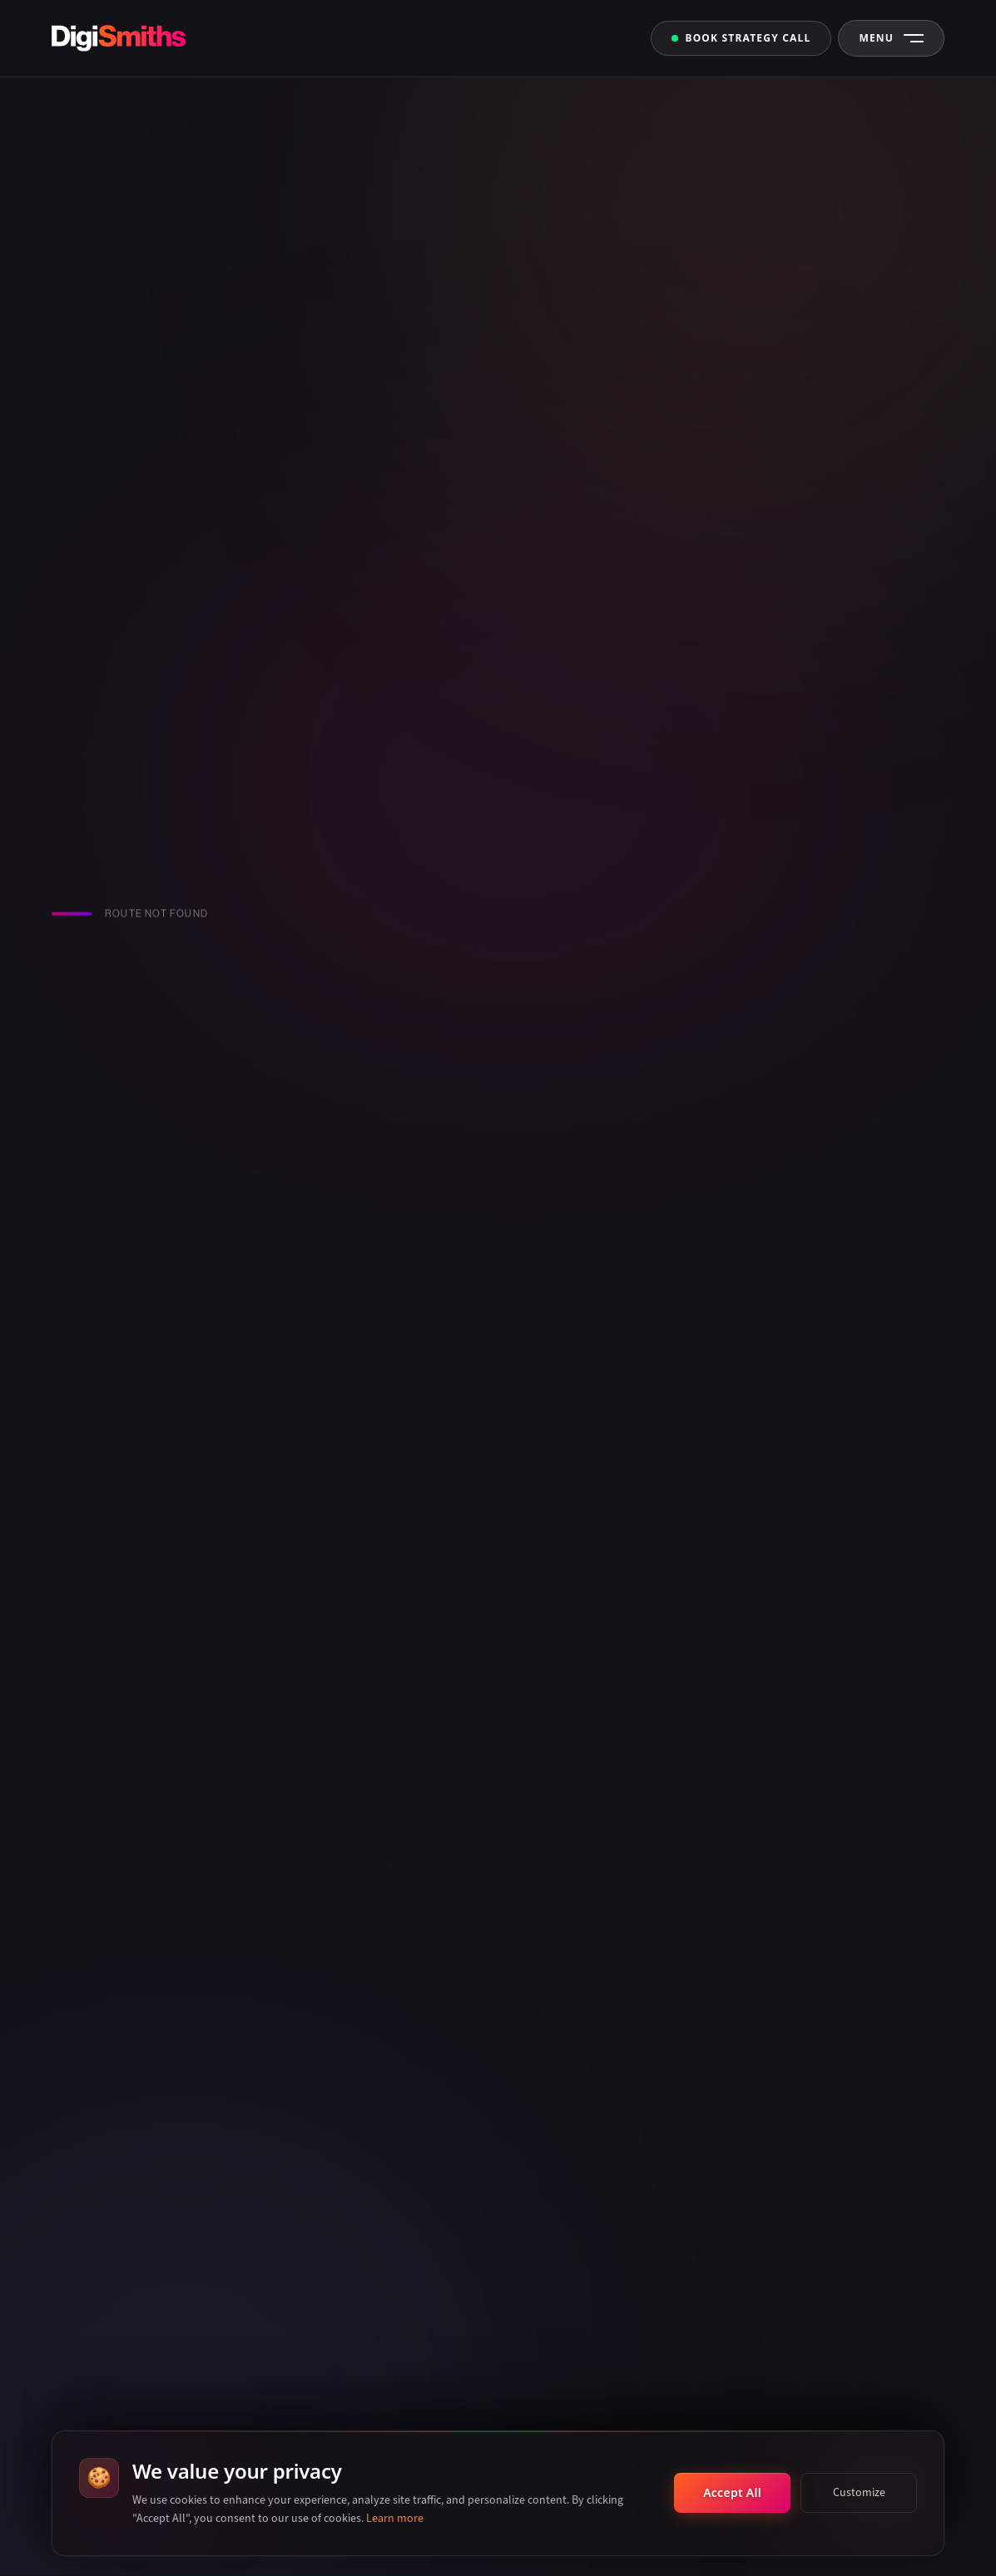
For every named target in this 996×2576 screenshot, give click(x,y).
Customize (859, 2492)
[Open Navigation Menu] (891, 38)
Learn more (395, 2518)
